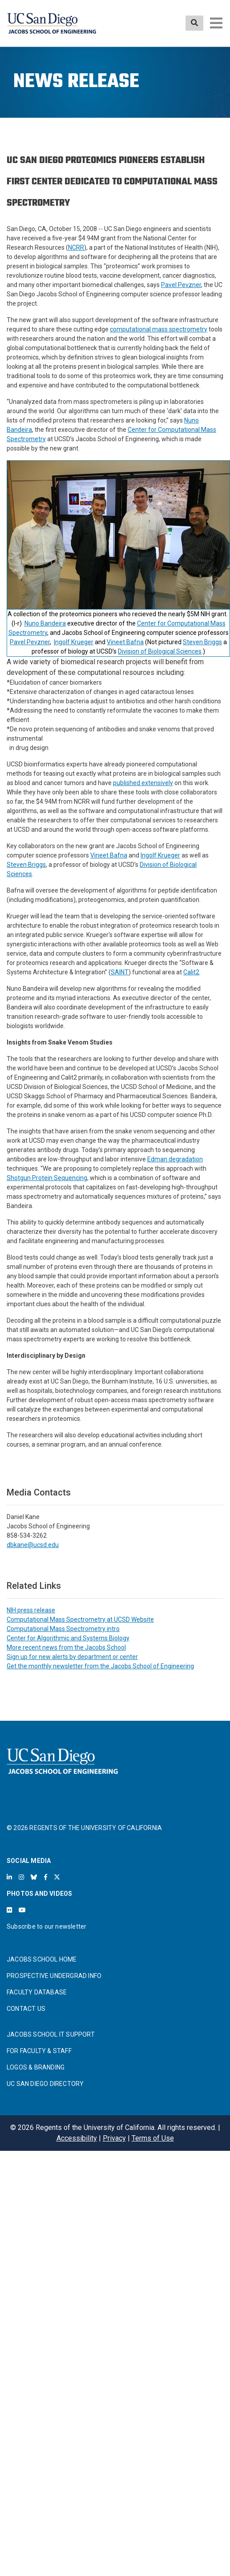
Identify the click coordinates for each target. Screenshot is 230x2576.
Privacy (114, 2138)
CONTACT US (26, 2008)
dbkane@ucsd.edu (33, 1544)
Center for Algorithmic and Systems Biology (68, 1638)
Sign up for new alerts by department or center (72, 1656)
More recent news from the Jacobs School (66, 1647)
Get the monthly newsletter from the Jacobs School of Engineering (100, 1666)
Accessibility (76, 2138)
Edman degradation (175, 1159)
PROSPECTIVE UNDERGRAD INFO (54, 1975)
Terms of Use (153, 2138)
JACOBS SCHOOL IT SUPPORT (51, 2034)
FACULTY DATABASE (37, 1992)
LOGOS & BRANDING (36, 2067)
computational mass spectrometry (158, 329)
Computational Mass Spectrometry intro (63, 1628)
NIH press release (31, 1610)
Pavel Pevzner (181, 284)
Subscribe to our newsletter (46, 1926)
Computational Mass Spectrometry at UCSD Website (80, 1619)
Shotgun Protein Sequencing (47, 1177)
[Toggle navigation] (216, 23)
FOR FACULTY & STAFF (39, 2050)
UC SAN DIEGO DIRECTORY (45, 2083)
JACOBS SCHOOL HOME (42, 1959)
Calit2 (191, 972)
